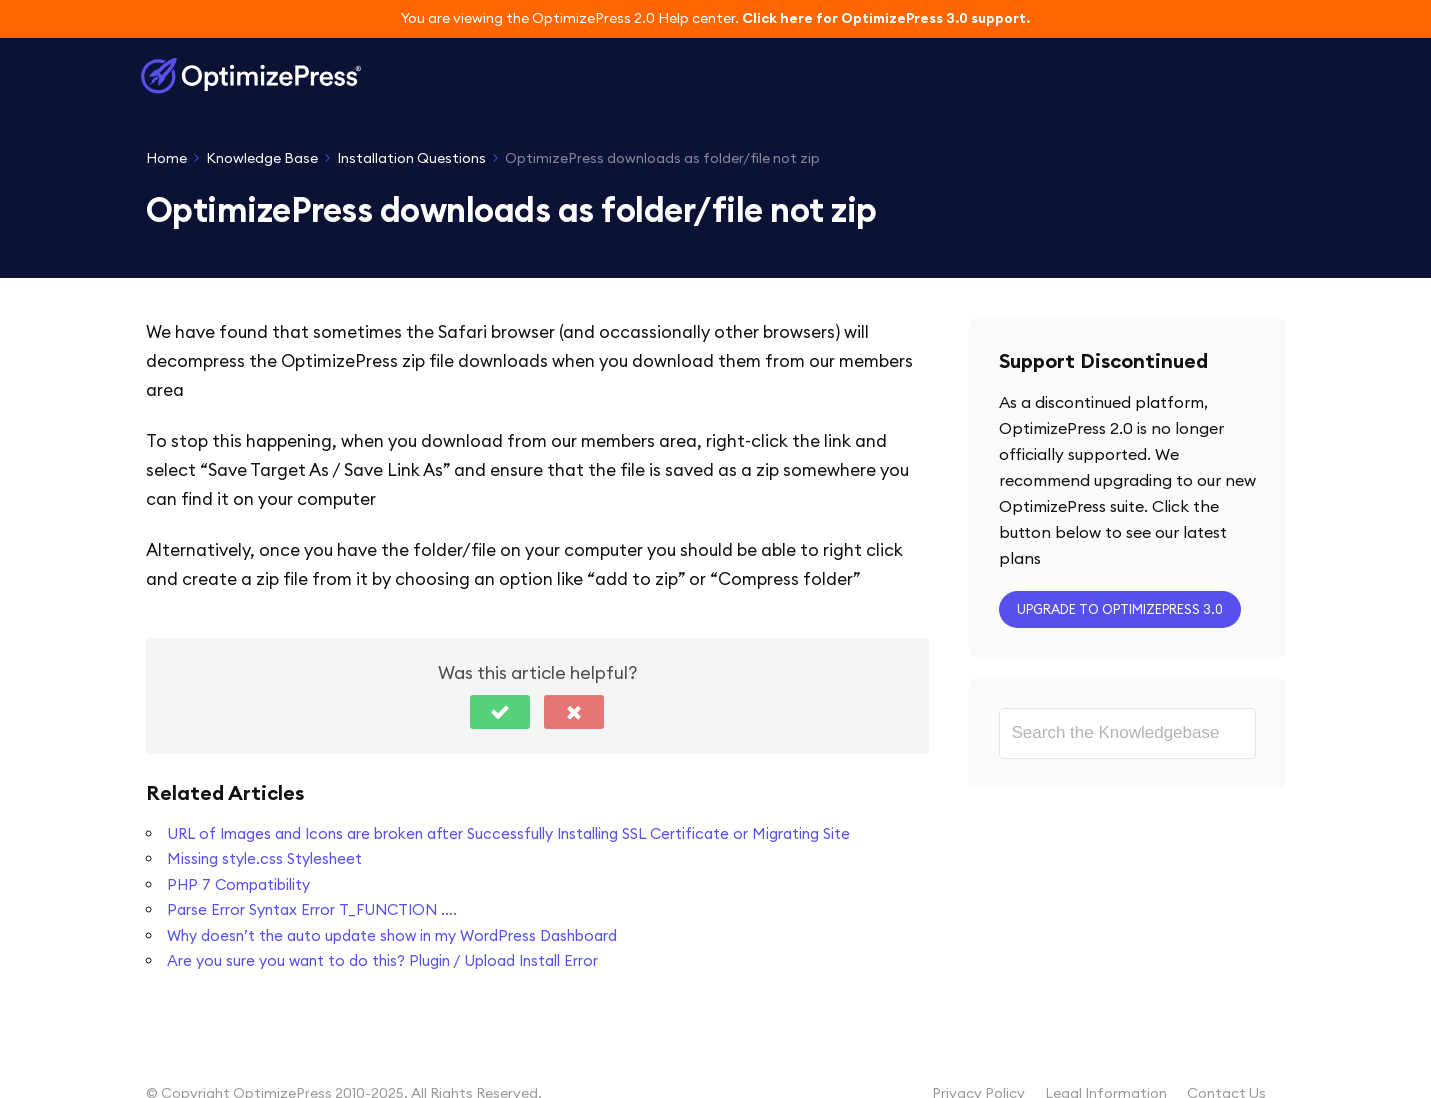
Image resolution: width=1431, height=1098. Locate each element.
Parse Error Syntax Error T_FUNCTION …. (312, 909)
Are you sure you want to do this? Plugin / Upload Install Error (382, 960)
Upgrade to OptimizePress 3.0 (1120, 609)
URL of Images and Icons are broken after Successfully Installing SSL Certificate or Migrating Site (508, 833)
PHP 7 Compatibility (238, 884)
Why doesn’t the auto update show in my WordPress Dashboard (392, 935)
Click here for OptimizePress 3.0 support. (886, 18)
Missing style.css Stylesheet (264, 858)
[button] (500, 712)
